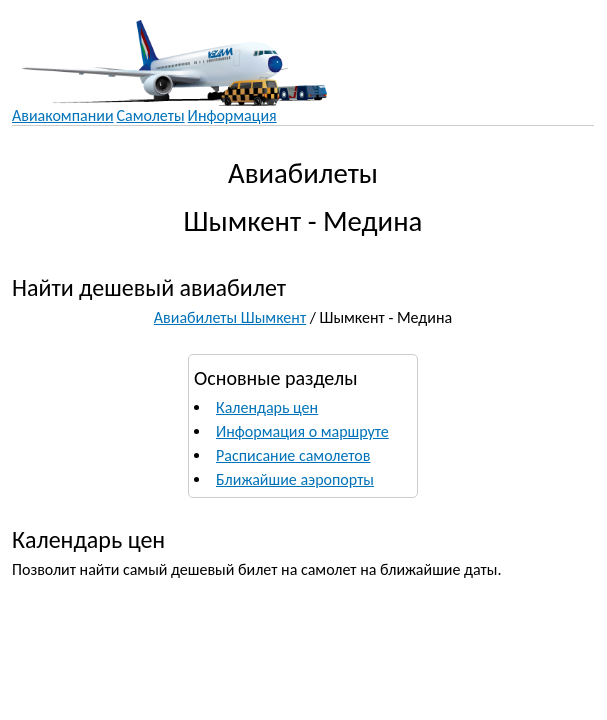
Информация (232, 115)
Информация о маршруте (302, 431)
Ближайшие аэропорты (295, 479)
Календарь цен (267, 407)
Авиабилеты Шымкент (230, 317)
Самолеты (151, 115)
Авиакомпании (63, 115)
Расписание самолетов (293, 455)
